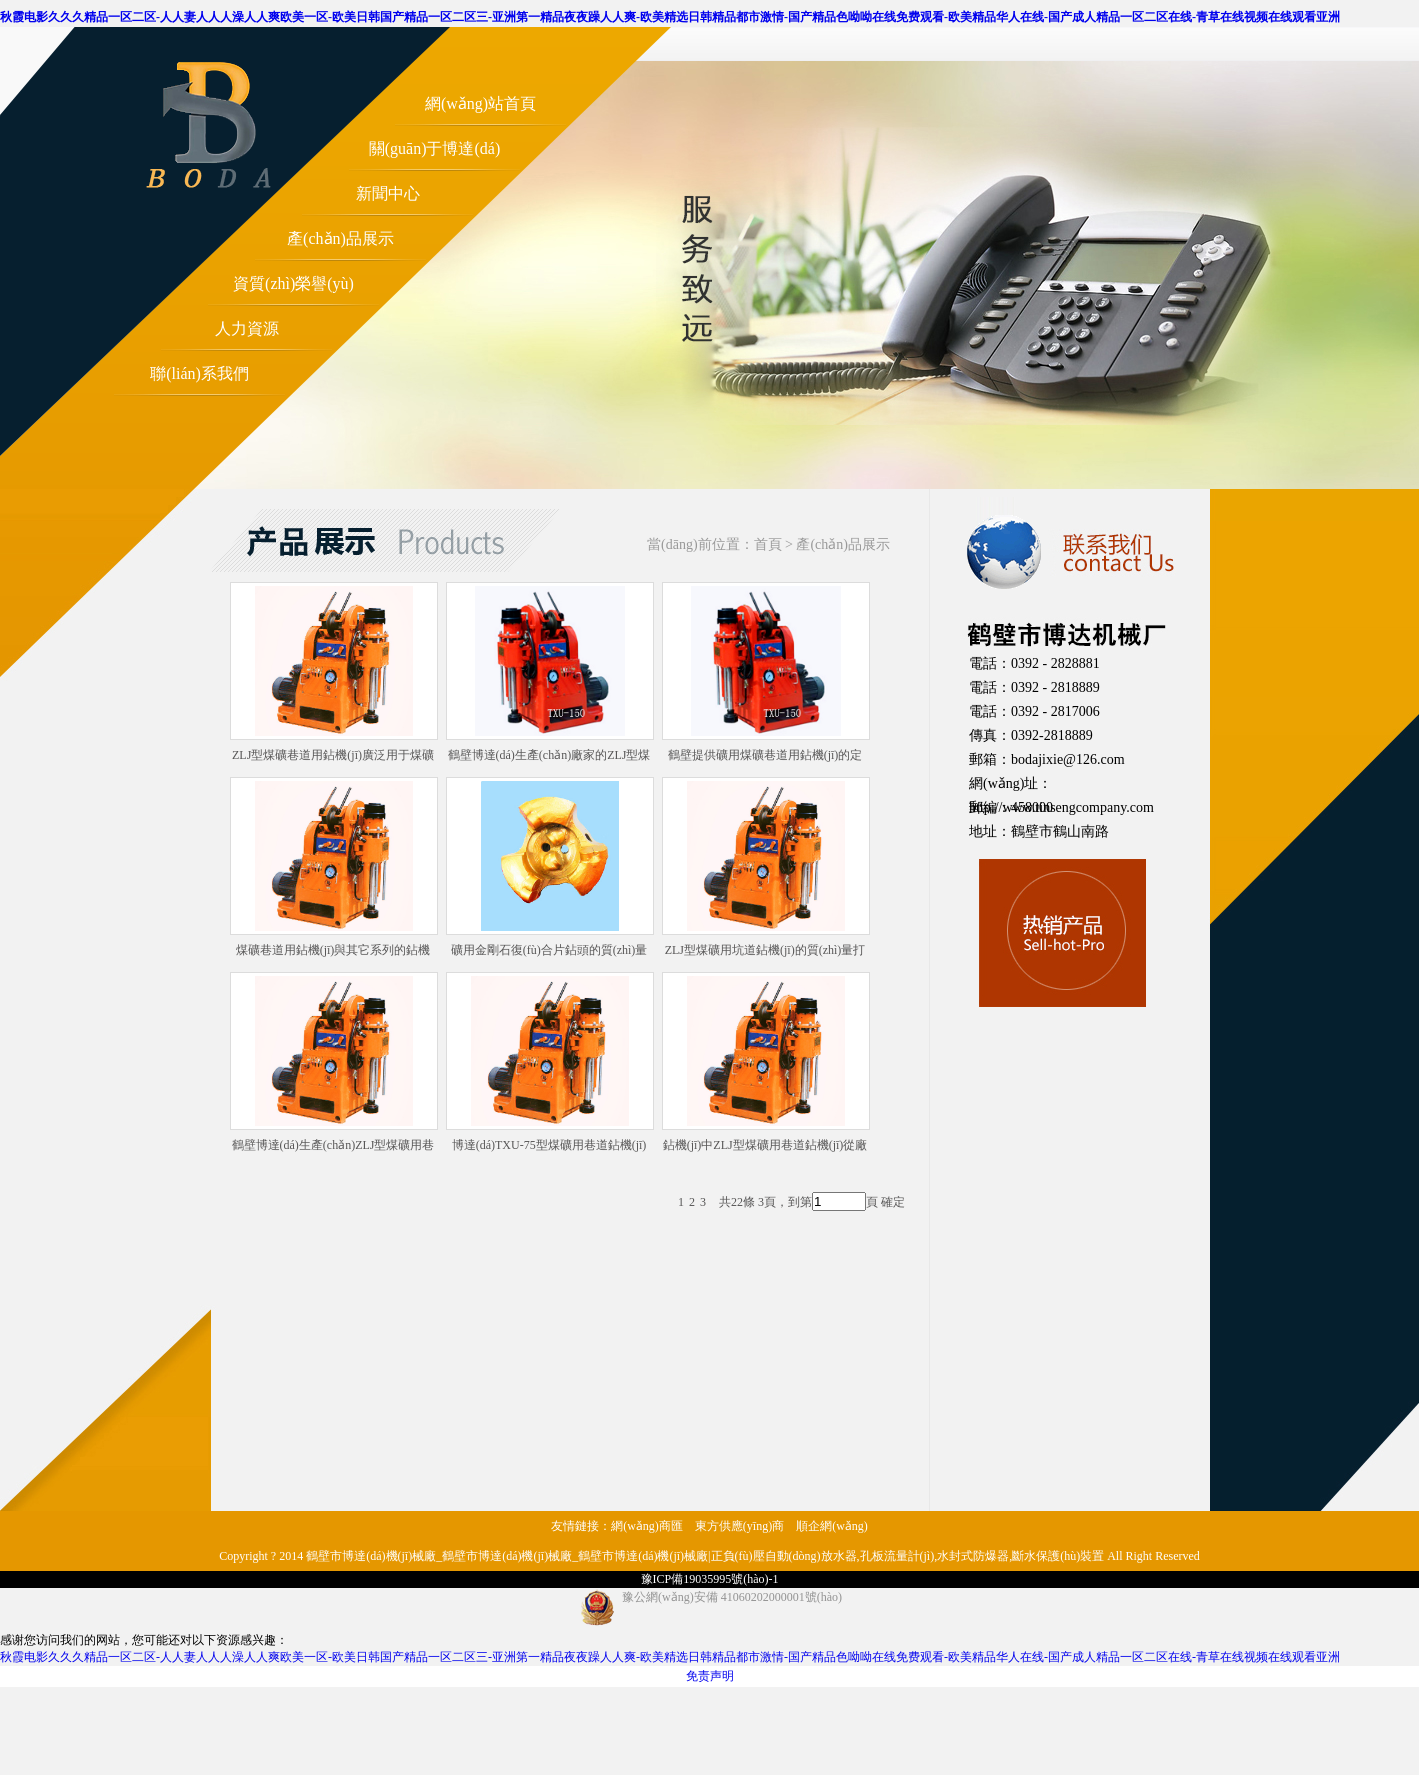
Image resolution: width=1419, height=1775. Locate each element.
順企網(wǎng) (832, 1526)
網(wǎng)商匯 (647, 1526)
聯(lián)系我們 (199, 373)
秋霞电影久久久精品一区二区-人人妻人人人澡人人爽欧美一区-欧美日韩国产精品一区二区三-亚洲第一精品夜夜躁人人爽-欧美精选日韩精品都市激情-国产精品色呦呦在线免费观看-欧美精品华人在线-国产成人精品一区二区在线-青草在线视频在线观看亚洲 (670, 17)
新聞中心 (388, 193)
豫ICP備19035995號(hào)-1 (710, 1579)
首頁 (768, 544)
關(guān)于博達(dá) (435, 148)
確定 (893, 1202)
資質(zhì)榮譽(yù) (293, 283)
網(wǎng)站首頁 (480, 103)
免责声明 (710, 1676)
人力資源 (247, 328)
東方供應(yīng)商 (739, 1526)
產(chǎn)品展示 (340, 238)
